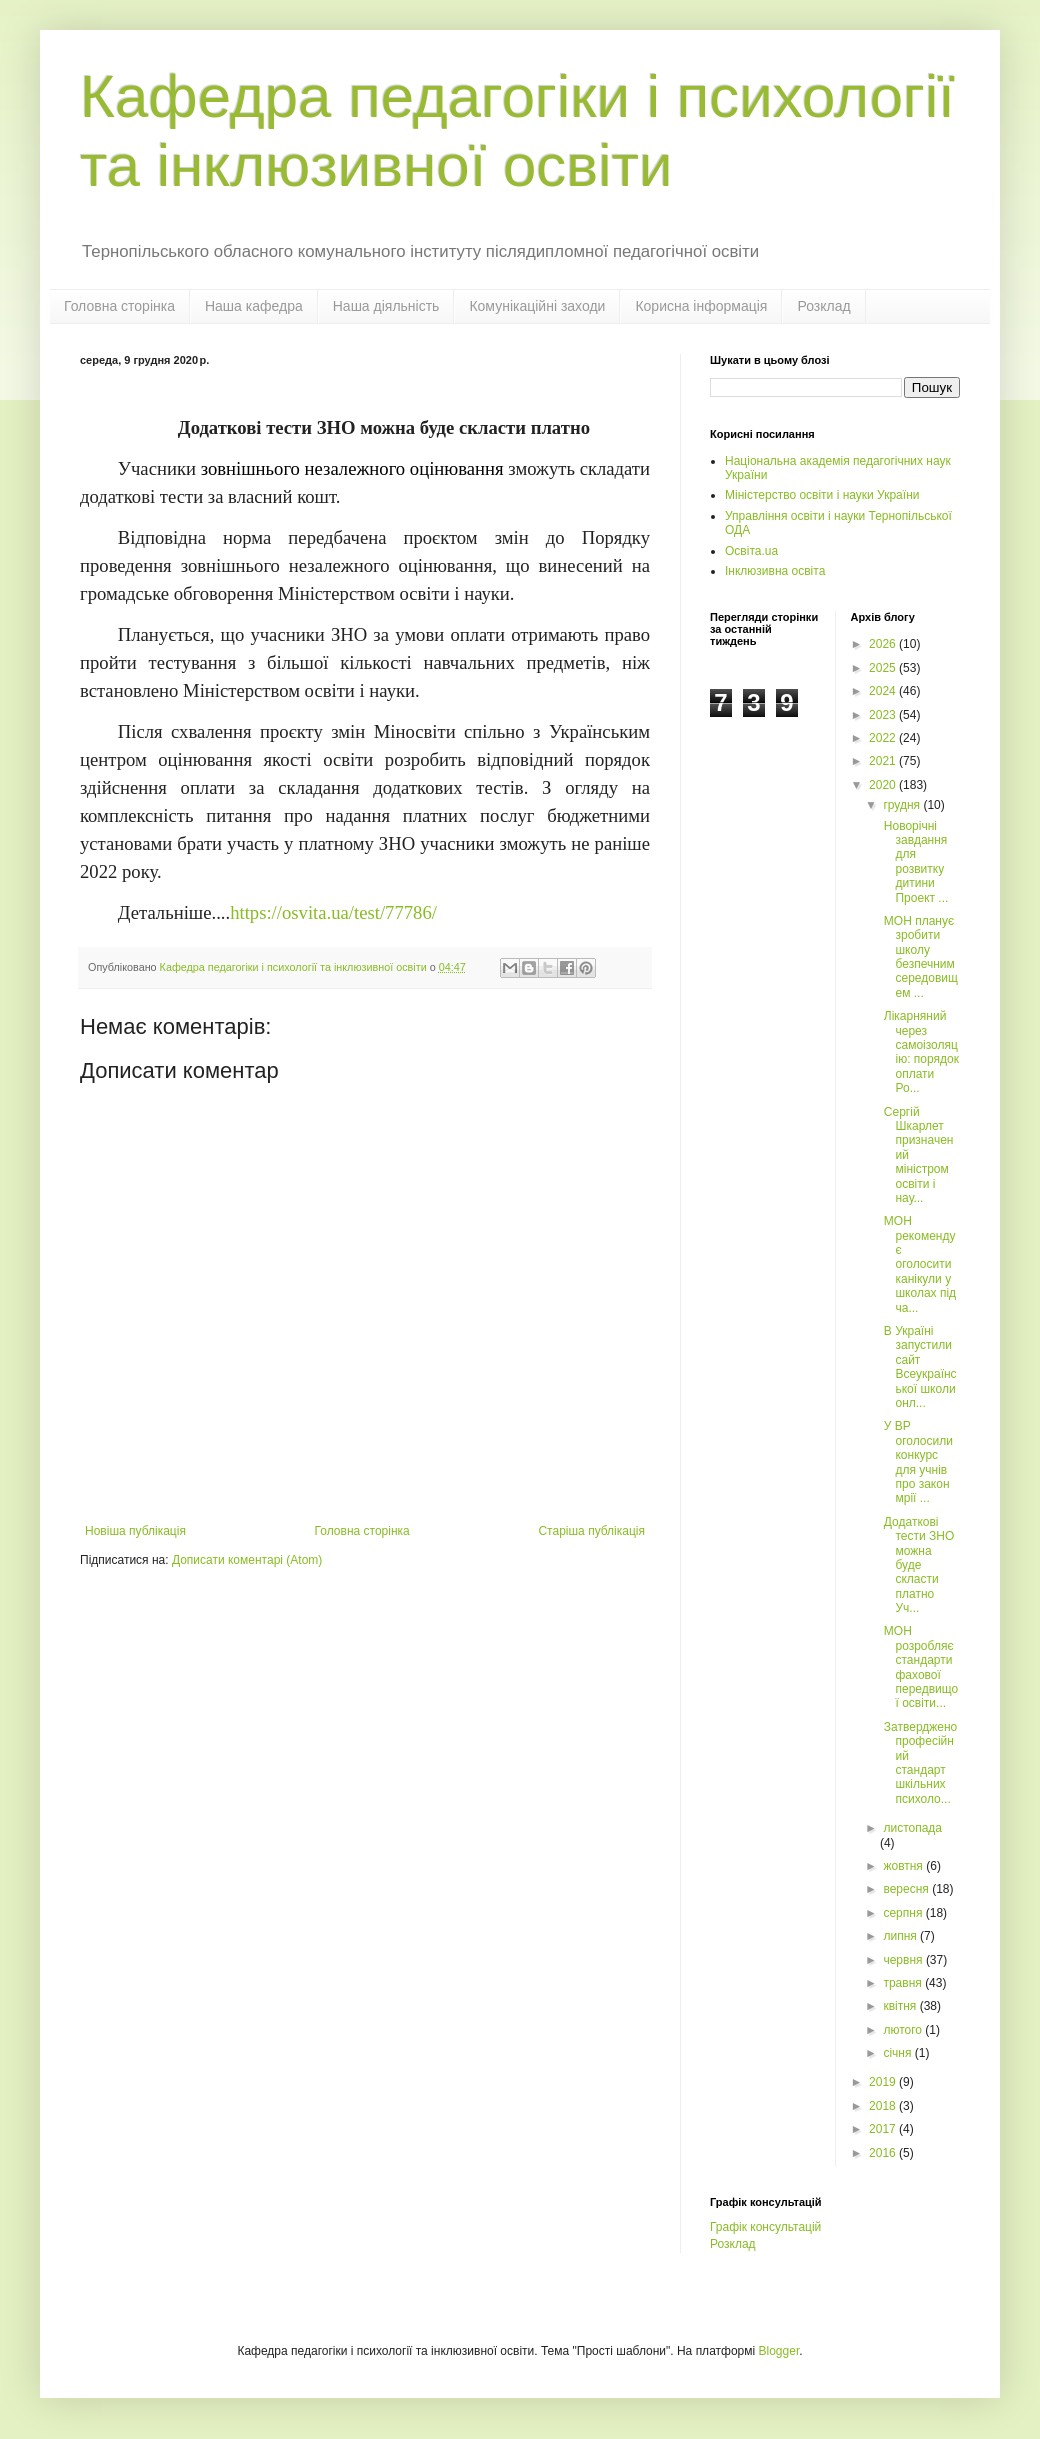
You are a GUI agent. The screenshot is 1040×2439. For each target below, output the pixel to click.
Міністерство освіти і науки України (822, 495)
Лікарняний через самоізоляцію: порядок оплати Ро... (919, 1052)
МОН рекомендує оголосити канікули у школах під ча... (918, 1264)
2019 (884, 2082)
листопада (912, 1828)
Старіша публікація (591, 1531)
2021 (884, 761)
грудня (903, 805)
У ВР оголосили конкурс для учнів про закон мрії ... (916, 1462)
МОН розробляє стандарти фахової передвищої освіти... (919, 1667)
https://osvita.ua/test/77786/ (333, 912)
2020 (884, 785)
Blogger (779, 2351)
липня (901, 1936)
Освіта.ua (751, 551)
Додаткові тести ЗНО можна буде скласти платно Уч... (917, 1565)
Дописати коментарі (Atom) (247, 1560)
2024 (884, 691)
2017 (884, 2129)
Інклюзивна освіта (775, 571)
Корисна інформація (701, 306)
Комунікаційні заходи (537, 306)
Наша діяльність (386, 306)
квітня (901, 2006)
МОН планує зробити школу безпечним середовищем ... (918, 957)
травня (904, 1983)
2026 (884, 644)
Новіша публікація (135, 1531)
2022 (884, 738)
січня (898, 2053)
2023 (884, 715)
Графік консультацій (765, 2227)
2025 (884, 668)
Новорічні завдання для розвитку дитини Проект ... (914, 862)
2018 (884, 2106)
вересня (907, 1889)
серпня (904, 1913)
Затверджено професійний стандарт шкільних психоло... (918, 1763)
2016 (884, 2153)
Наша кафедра (254, 306)
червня (904, 1960)
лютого (904, 2030)
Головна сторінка (119, 306)
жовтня (904, 1866)
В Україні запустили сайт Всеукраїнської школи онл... (918, 1367)
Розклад (823, 306)
